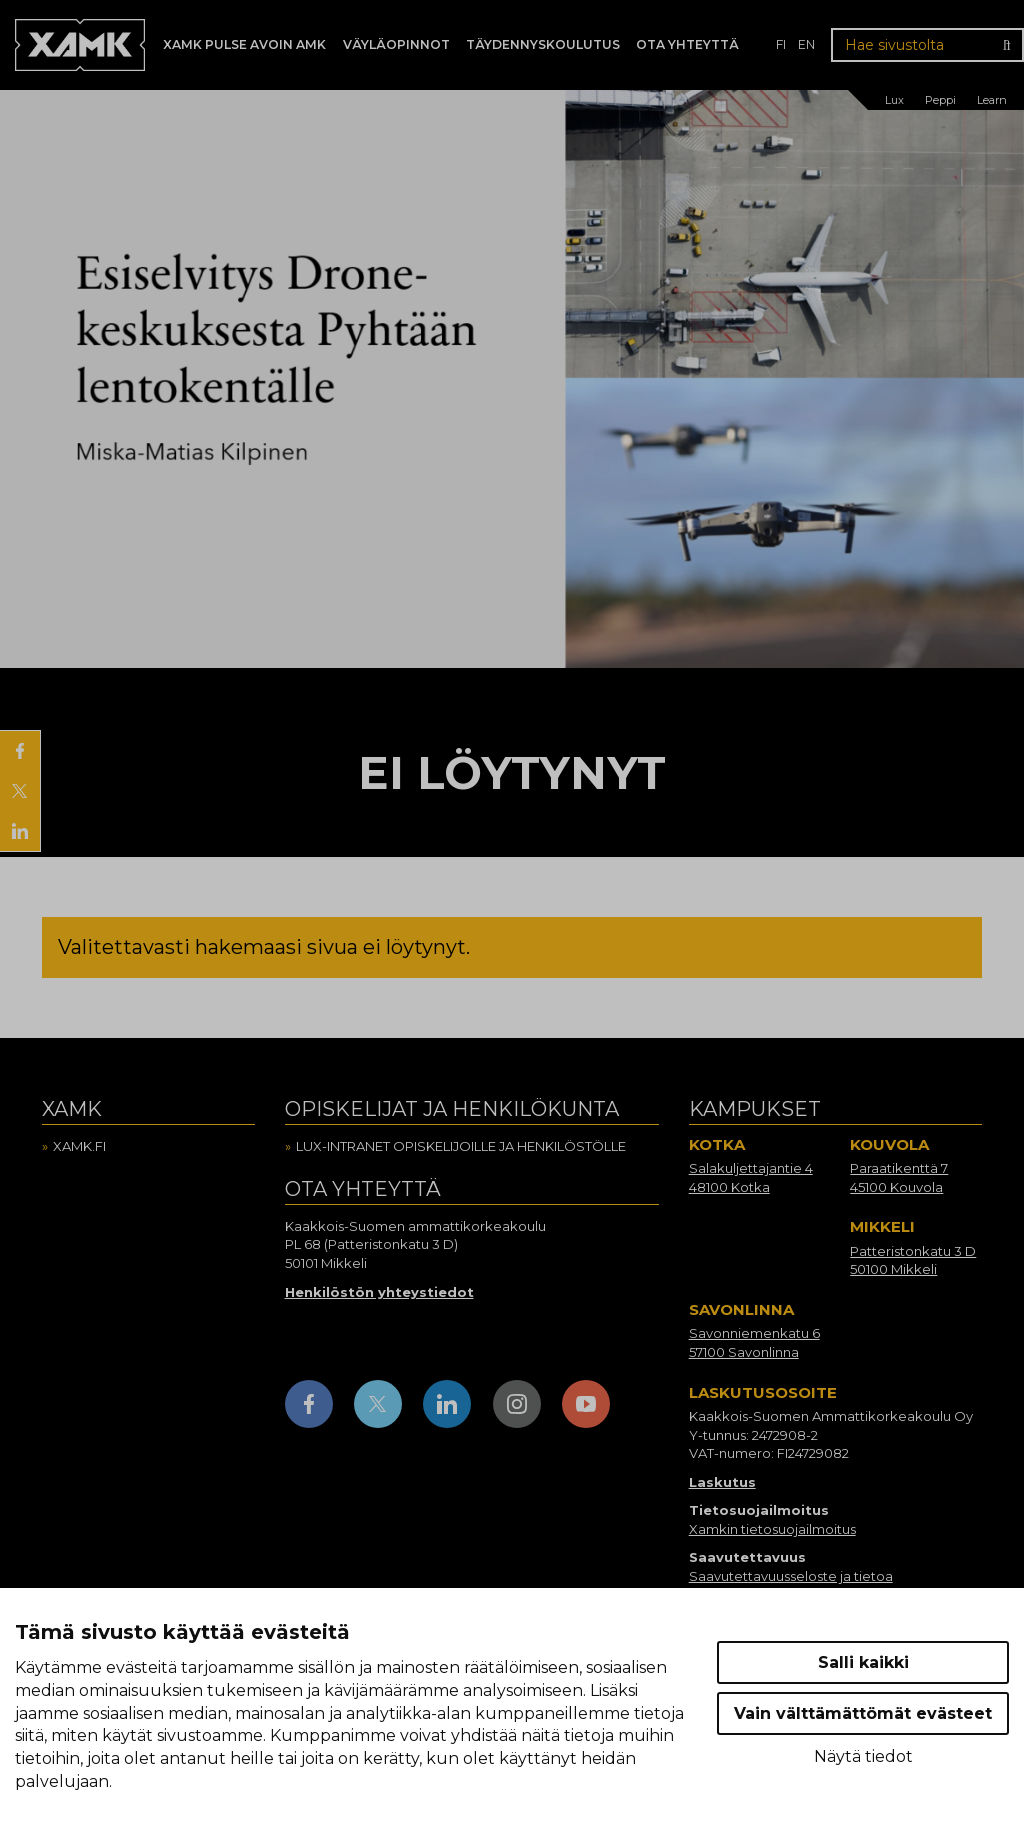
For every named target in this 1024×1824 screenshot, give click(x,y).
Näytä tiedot (863, 1756)
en (806, 44)
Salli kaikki (863, 1662)
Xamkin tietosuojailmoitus (772, 1529)
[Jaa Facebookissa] (20, 751)
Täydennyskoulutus (543, 44)
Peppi (940, 100)
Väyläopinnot (396, 44)
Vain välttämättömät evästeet (863, 1713)
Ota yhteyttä (687, 44)
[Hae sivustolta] (927, 45)
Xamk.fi (79, 1146)
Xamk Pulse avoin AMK (244, 44)
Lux (894, 100)
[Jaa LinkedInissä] (20, 831)
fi (781, 44)
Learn (992, 100)
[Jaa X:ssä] (20, 791)
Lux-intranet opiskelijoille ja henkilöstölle (461, 1146)
